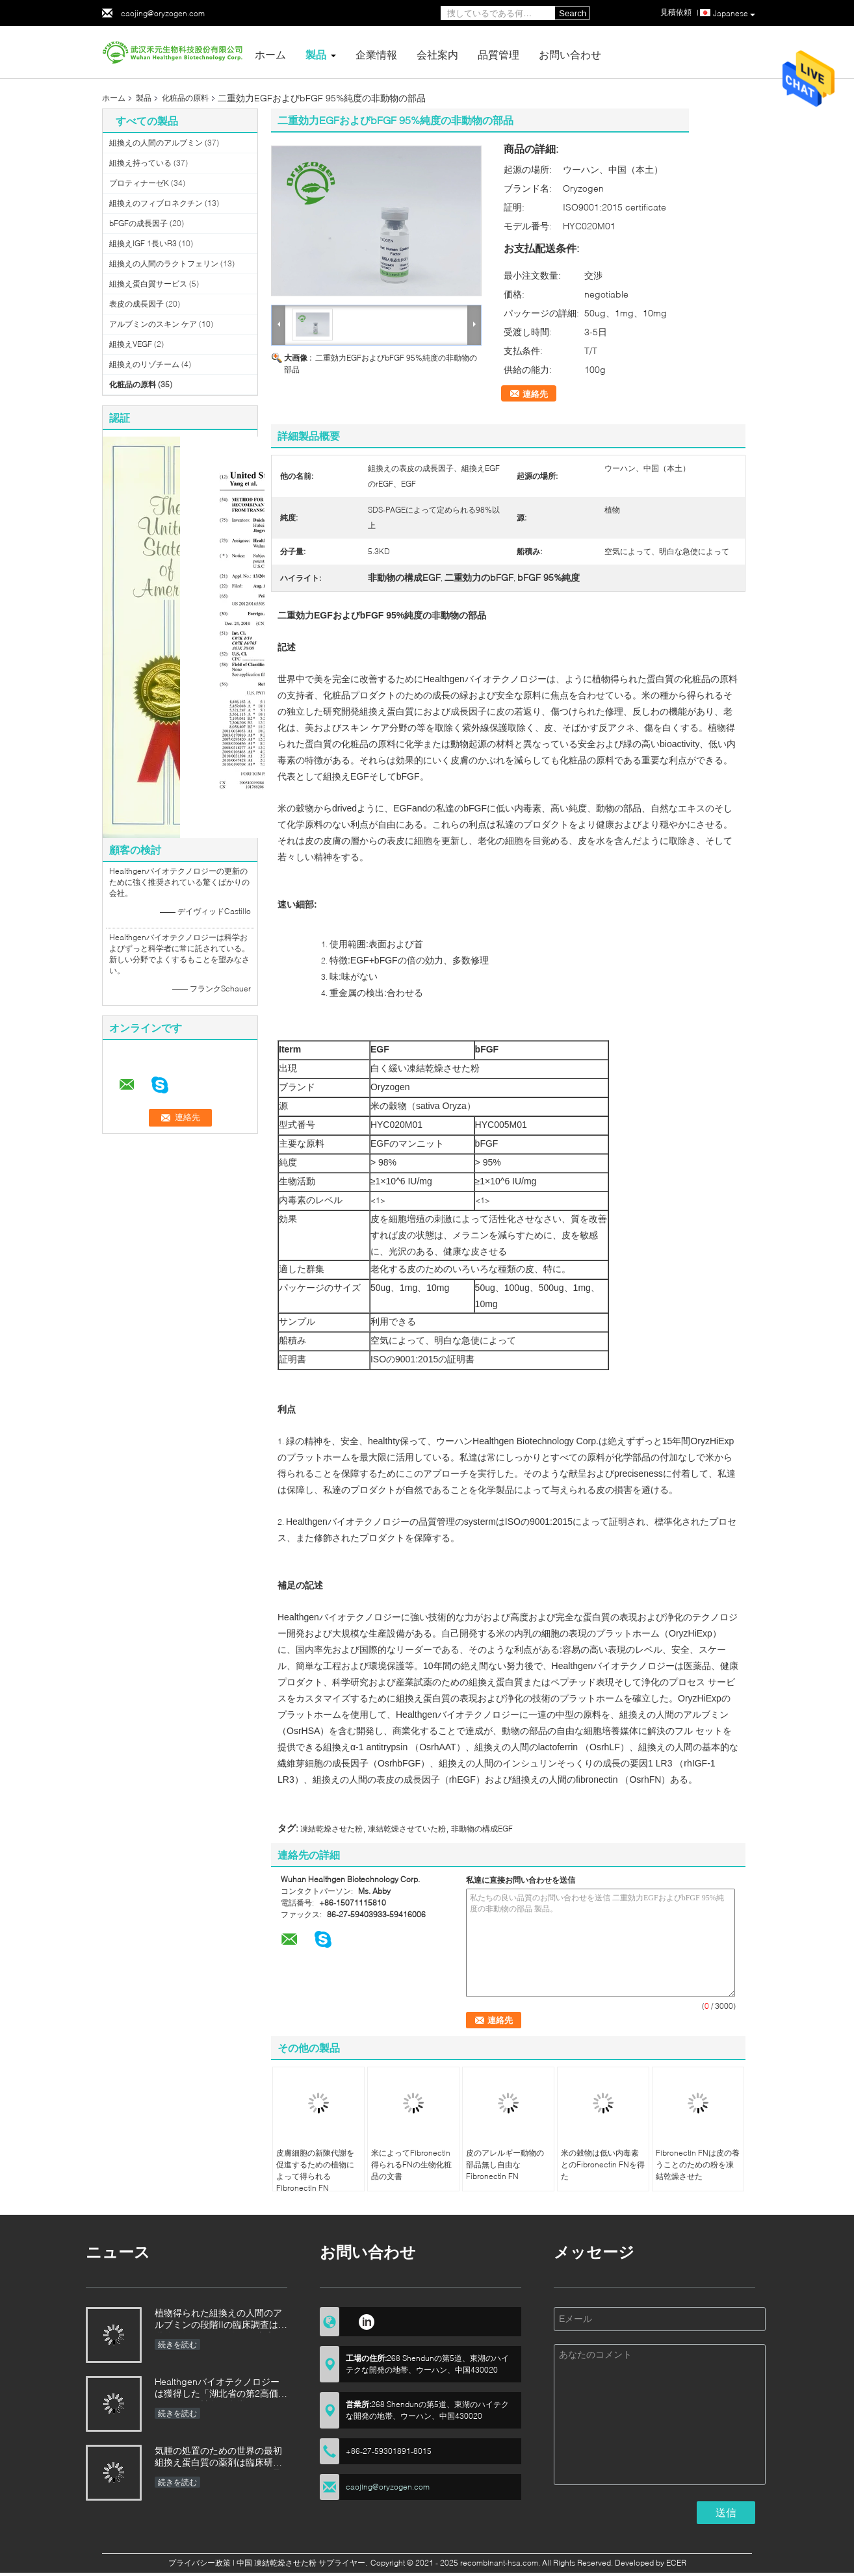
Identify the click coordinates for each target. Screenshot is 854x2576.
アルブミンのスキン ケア (153, 324)
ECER (676, 2563)
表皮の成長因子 (136, 304)
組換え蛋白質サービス (148, 283)
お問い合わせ (570, 54)
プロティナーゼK (139, 183)
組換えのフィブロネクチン (156, 203)
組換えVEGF (130, 344)
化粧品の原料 (185, 98)
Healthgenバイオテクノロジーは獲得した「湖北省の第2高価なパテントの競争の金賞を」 (221, 2388)
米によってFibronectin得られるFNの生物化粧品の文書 (411, 2164)
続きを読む (177, 2344)
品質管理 (498, 54)
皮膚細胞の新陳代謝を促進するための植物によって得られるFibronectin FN (315, 2170)
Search (572, 13)
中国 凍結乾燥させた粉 (277, 2563)
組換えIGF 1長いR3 (143, 243)
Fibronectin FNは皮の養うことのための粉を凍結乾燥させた (698, 2164)
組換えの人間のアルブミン (156, 142)
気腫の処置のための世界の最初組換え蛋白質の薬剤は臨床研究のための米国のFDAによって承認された (218, 2457)
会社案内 (437, 54)
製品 (315, 54)
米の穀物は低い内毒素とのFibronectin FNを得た (603, 2164)
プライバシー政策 (199, 2563)
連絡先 (535, 394)
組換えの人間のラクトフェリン (163, 263)
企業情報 (376, 54)
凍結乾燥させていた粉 (407, 1828)
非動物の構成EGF (482, 1828)
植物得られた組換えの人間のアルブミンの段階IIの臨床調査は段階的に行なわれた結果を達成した (221, 2319)
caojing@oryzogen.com (163, 13)
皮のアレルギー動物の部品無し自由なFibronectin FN (505, 2164)
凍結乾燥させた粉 (331, 1828)
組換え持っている (140, 163)
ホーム (270, 54)
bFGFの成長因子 (138, 223)
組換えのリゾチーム (144, 364)
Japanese (734, 13)
